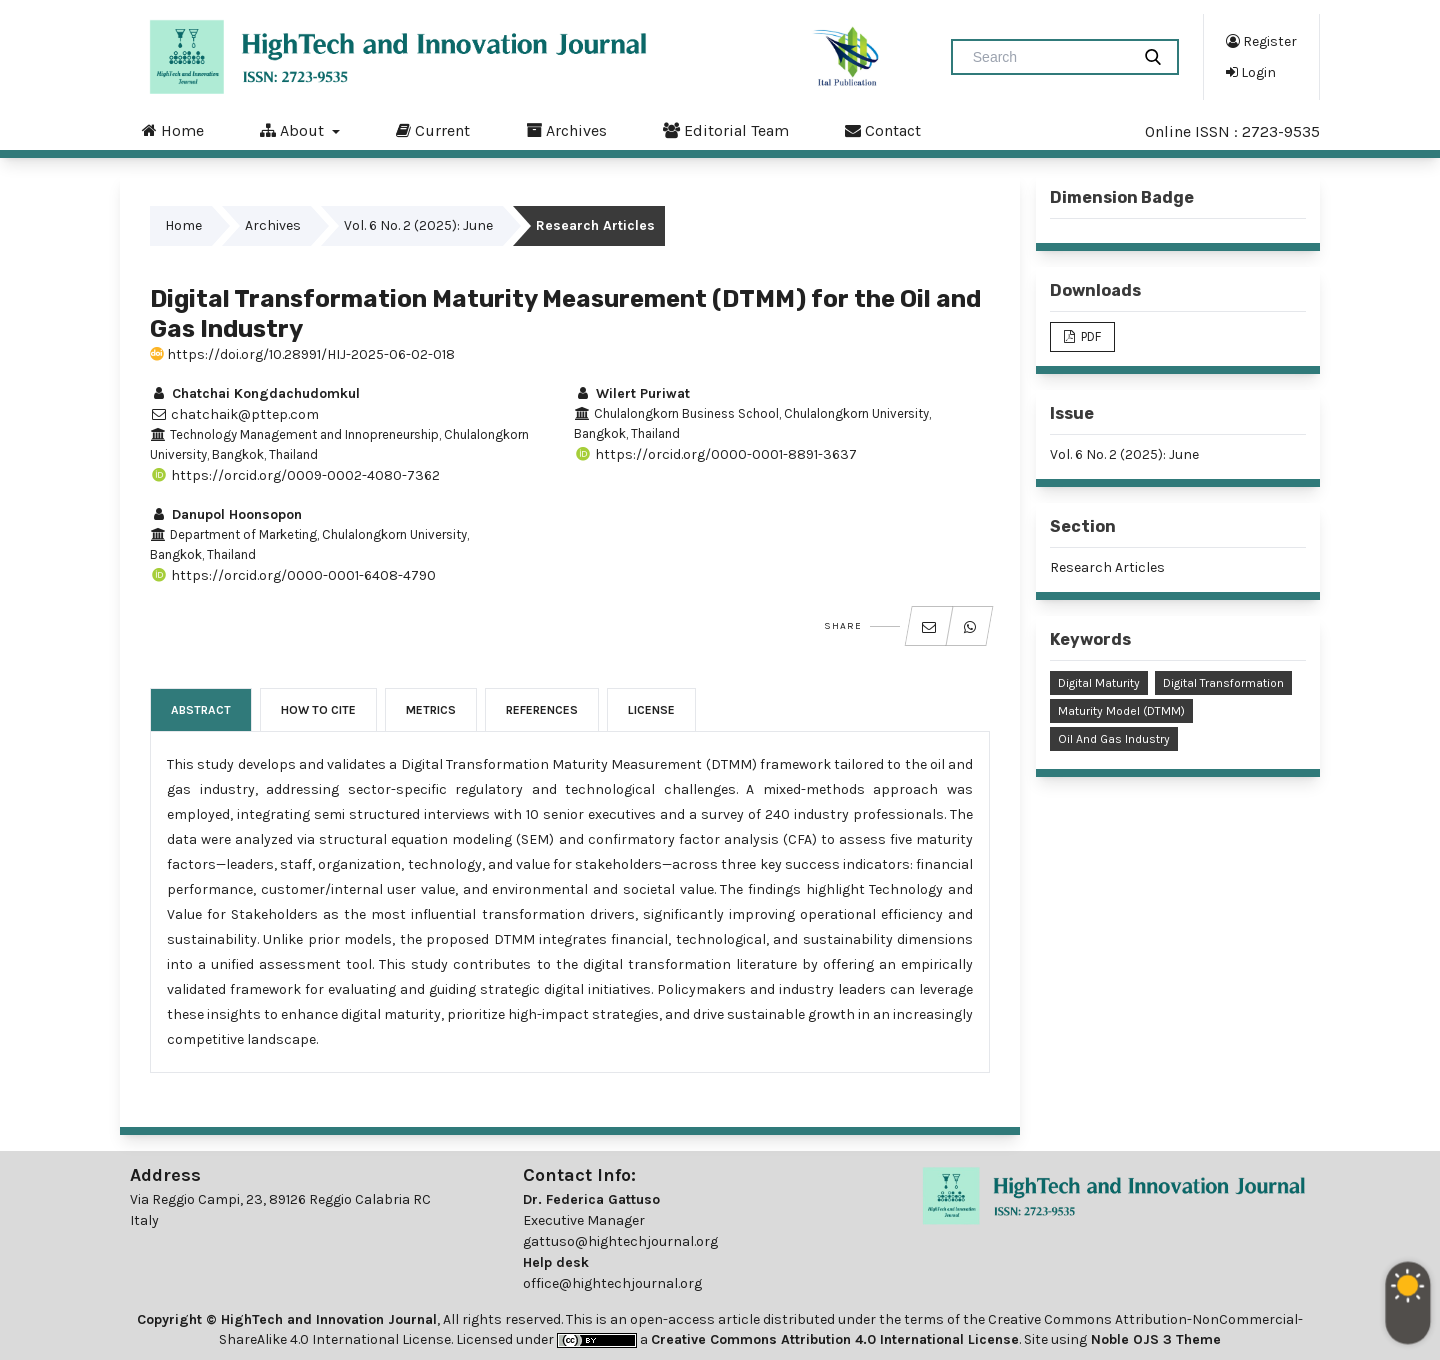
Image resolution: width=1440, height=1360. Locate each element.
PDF (1089, 336)
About (294, 130)
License (651, 710)
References (542, 710)
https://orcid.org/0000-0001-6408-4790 (293, 575)
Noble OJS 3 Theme (1154, 1339)
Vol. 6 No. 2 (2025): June (418, 225)
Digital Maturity (1099, 683)
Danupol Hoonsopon (226, 514)
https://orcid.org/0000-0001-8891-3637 (715, 454)
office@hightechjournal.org (612, 1283)
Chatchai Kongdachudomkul (255, 393)
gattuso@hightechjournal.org (620, 1241)
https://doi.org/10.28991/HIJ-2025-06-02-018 (302, 354)
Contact (883, 130)
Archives (566, 130)
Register (1261, 41)
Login (1251, 72)
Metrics (431, 710)
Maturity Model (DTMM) (1121, 711)
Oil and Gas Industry (1114, 739)
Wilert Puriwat (632, 393)
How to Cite (318, 710)
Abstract (201, 710)
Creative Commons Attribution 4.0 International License (835, 1339)
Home (173, 130)
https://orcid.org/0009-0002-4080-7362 (295, 475)
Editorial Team (726, 130)
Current (433, 130)
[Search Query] (1049, 57)
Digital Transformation (1223, 683)
